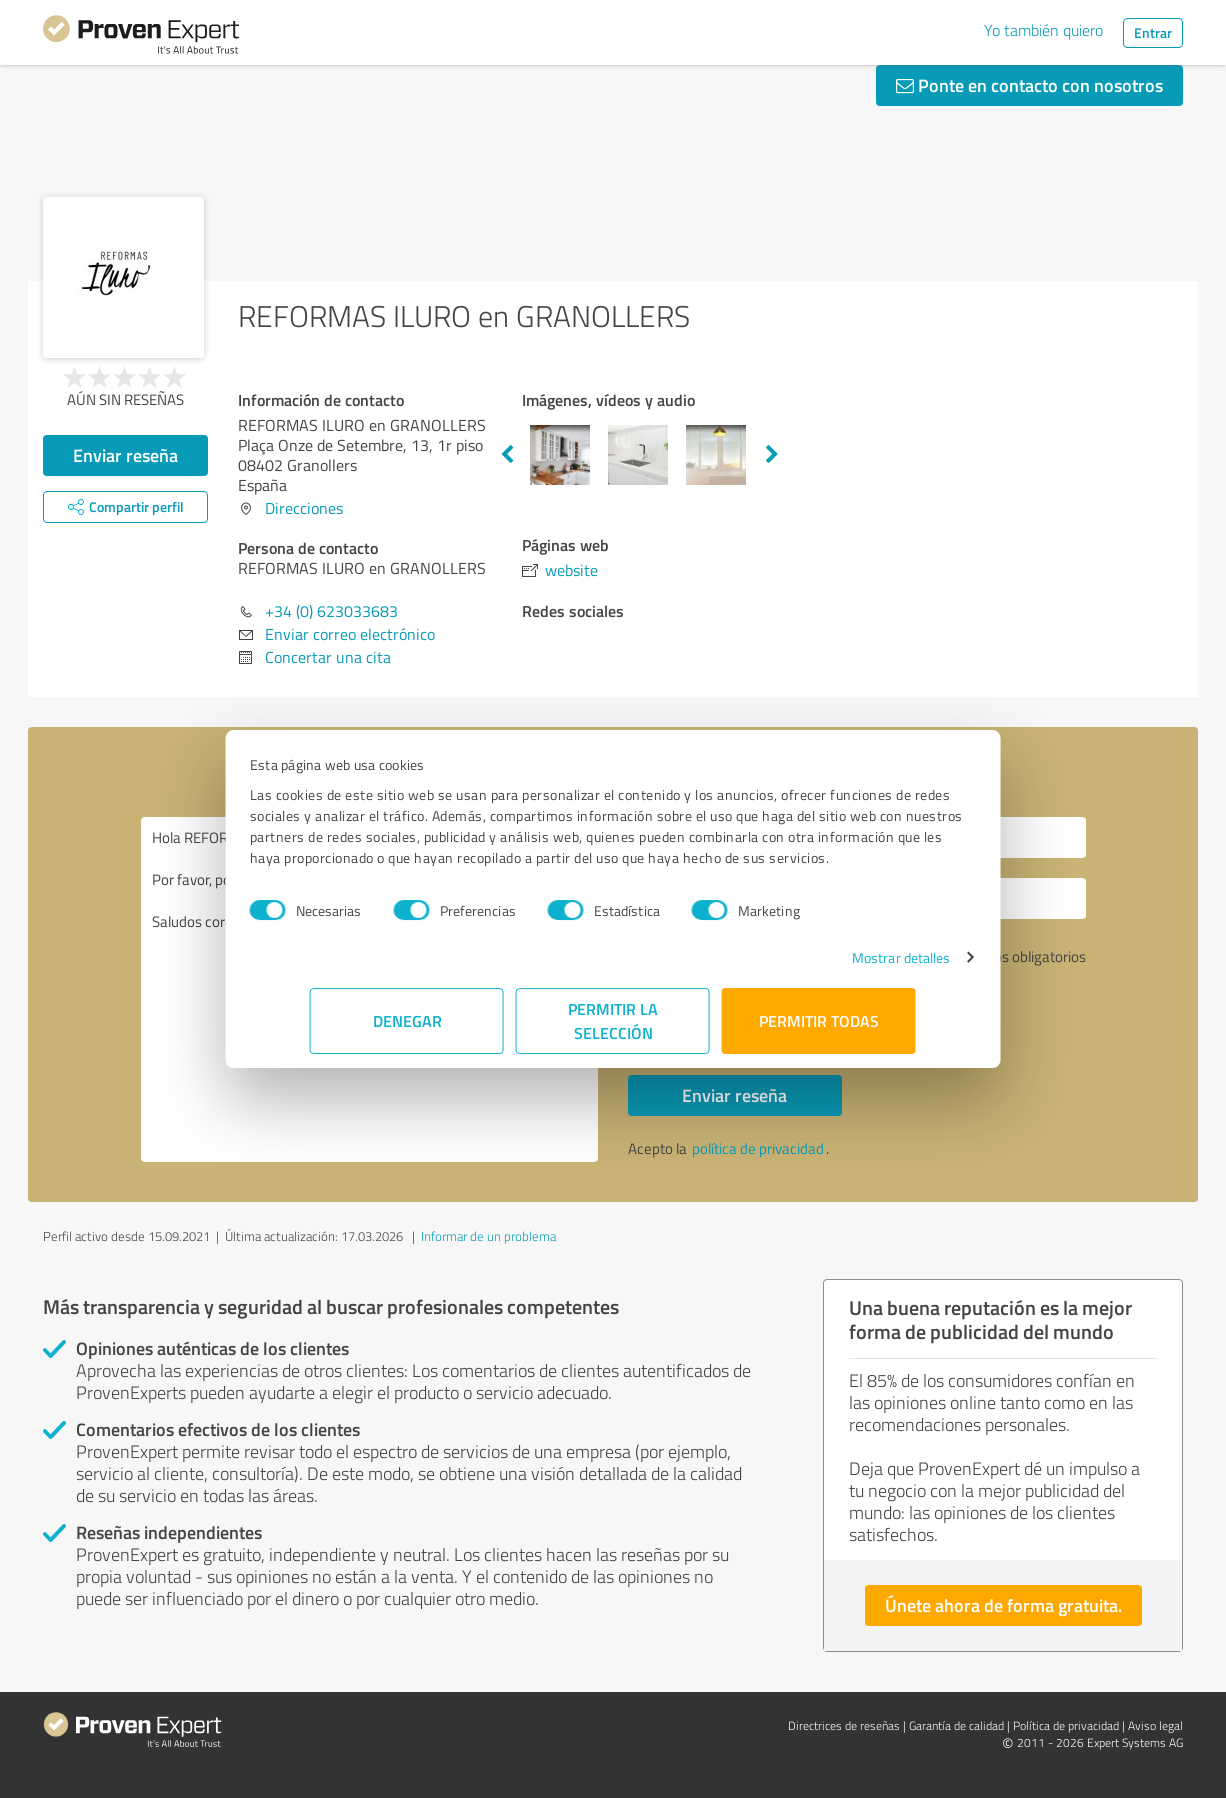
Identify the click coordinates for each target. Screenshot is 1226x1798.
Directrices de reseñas (844, 1725)
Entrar (1153, 32)
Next (772, 455)
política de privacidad (758, 1148)
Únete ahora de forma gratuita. (1003, 1605)
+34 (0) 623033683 (331, 611)
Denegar (407, 1030)
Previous (507, 455)
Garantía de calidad (956, 1725)
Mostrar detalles (841, 967)
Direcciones (304, 508)
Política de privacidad (1066, 1725)
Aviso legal (1155, 1725)
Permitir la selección (613, 1030)
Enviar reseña (125, 455)
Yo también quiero (1043, 30)
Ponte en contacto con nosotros (1029, 85)
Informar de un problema (488, 1236)
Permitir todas (819, 1030)
